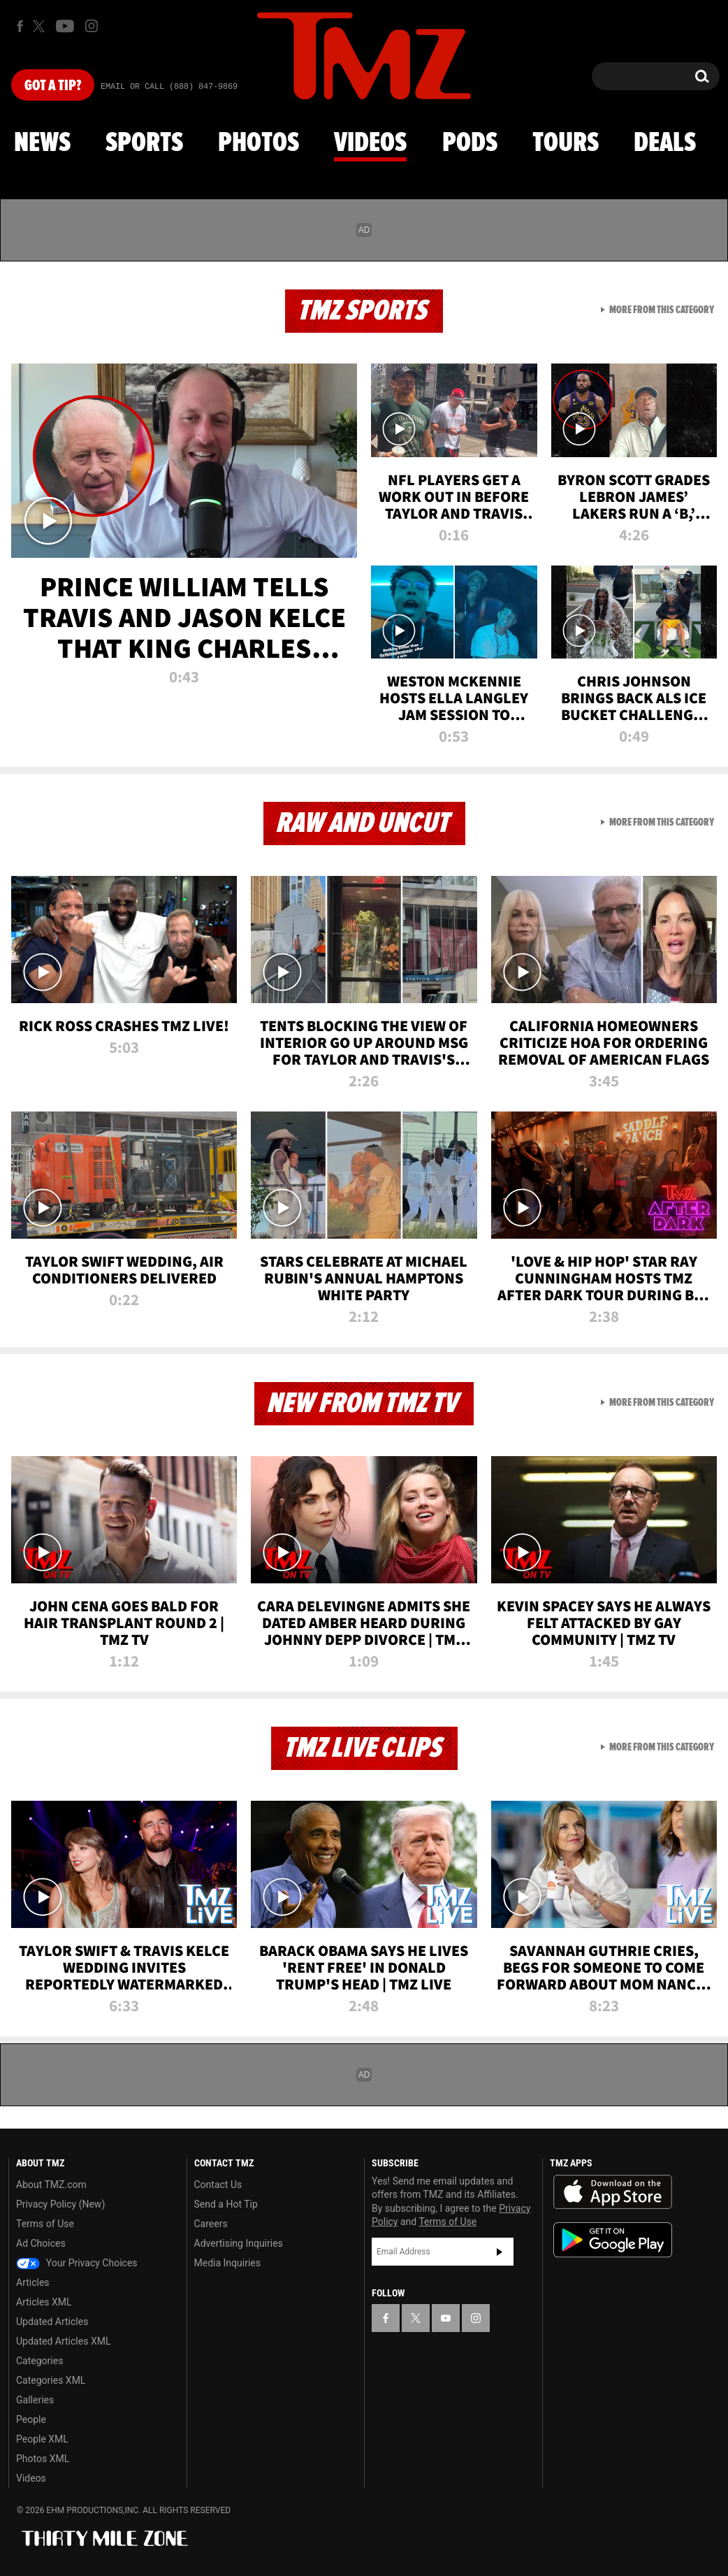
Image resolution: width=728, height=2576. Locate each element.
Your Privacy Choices (77, 2262)
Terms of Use (45, 2223)
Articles (33, 2282)
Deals (665, 143)
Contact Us (218, 2184)
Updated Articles (52, 2321)
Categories (39, 2360)
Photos (258, 143)
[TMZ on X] (40, 26)
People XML (42, 2439)
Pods (469, 143)
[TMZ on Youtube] (65, 25)
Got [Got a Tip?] (52, 86)
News (42, 143)
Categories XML (50, 2380)
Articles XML (44, 2302)
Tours (565, 143)
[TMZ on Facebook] (19, 26)
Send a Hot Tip (226, 2204)
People (31, 2419)
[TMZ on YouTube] (446, 2318)
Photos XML (42, 2458)
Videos (370, 143)
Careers (211, 2223)
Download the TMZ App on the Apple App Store (612, 2192)
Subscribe (500, 2252)
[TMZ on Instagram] (91, 26)
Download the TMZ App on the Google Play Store (612, 2240)
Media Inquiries (227, 2262)
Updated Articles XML (63, 2341)
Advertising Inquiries (238, 2243)
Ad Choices (41, 2243)
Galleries (35, 2399)
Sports (144, 143)
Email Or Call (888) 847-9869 (169, 87)
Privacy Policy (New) (60, 2204)
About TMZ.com (51, 2184)
